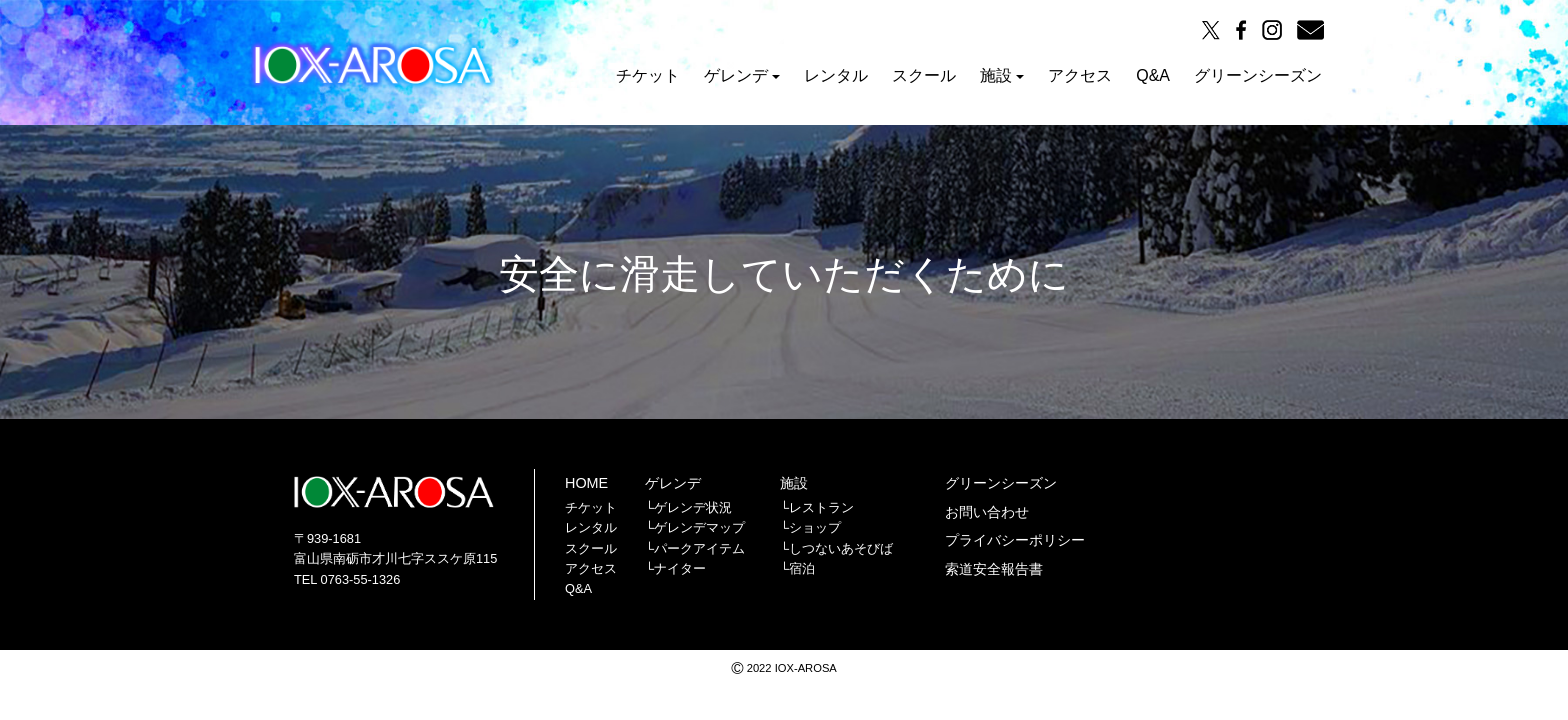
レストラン (821, 507)
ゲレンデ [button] (742, 75)
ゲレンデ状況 (693, 507)
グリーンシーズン (1258, 75)
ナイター (680, 568)
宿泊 (802, 568)
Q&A (1153, 75)
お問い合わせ (987, 512)
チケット (648, 75)
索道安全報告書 (994, 569)
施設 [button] (1002, 75)
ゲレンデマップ (699, 527)
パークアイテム (699, 548)
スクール (924, 75)
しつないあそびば (841, 548)
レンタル (836, 75)
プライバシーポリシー (1015, 540)
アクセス (1080, 75)
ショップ (815, 527)
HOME (586, 483)
